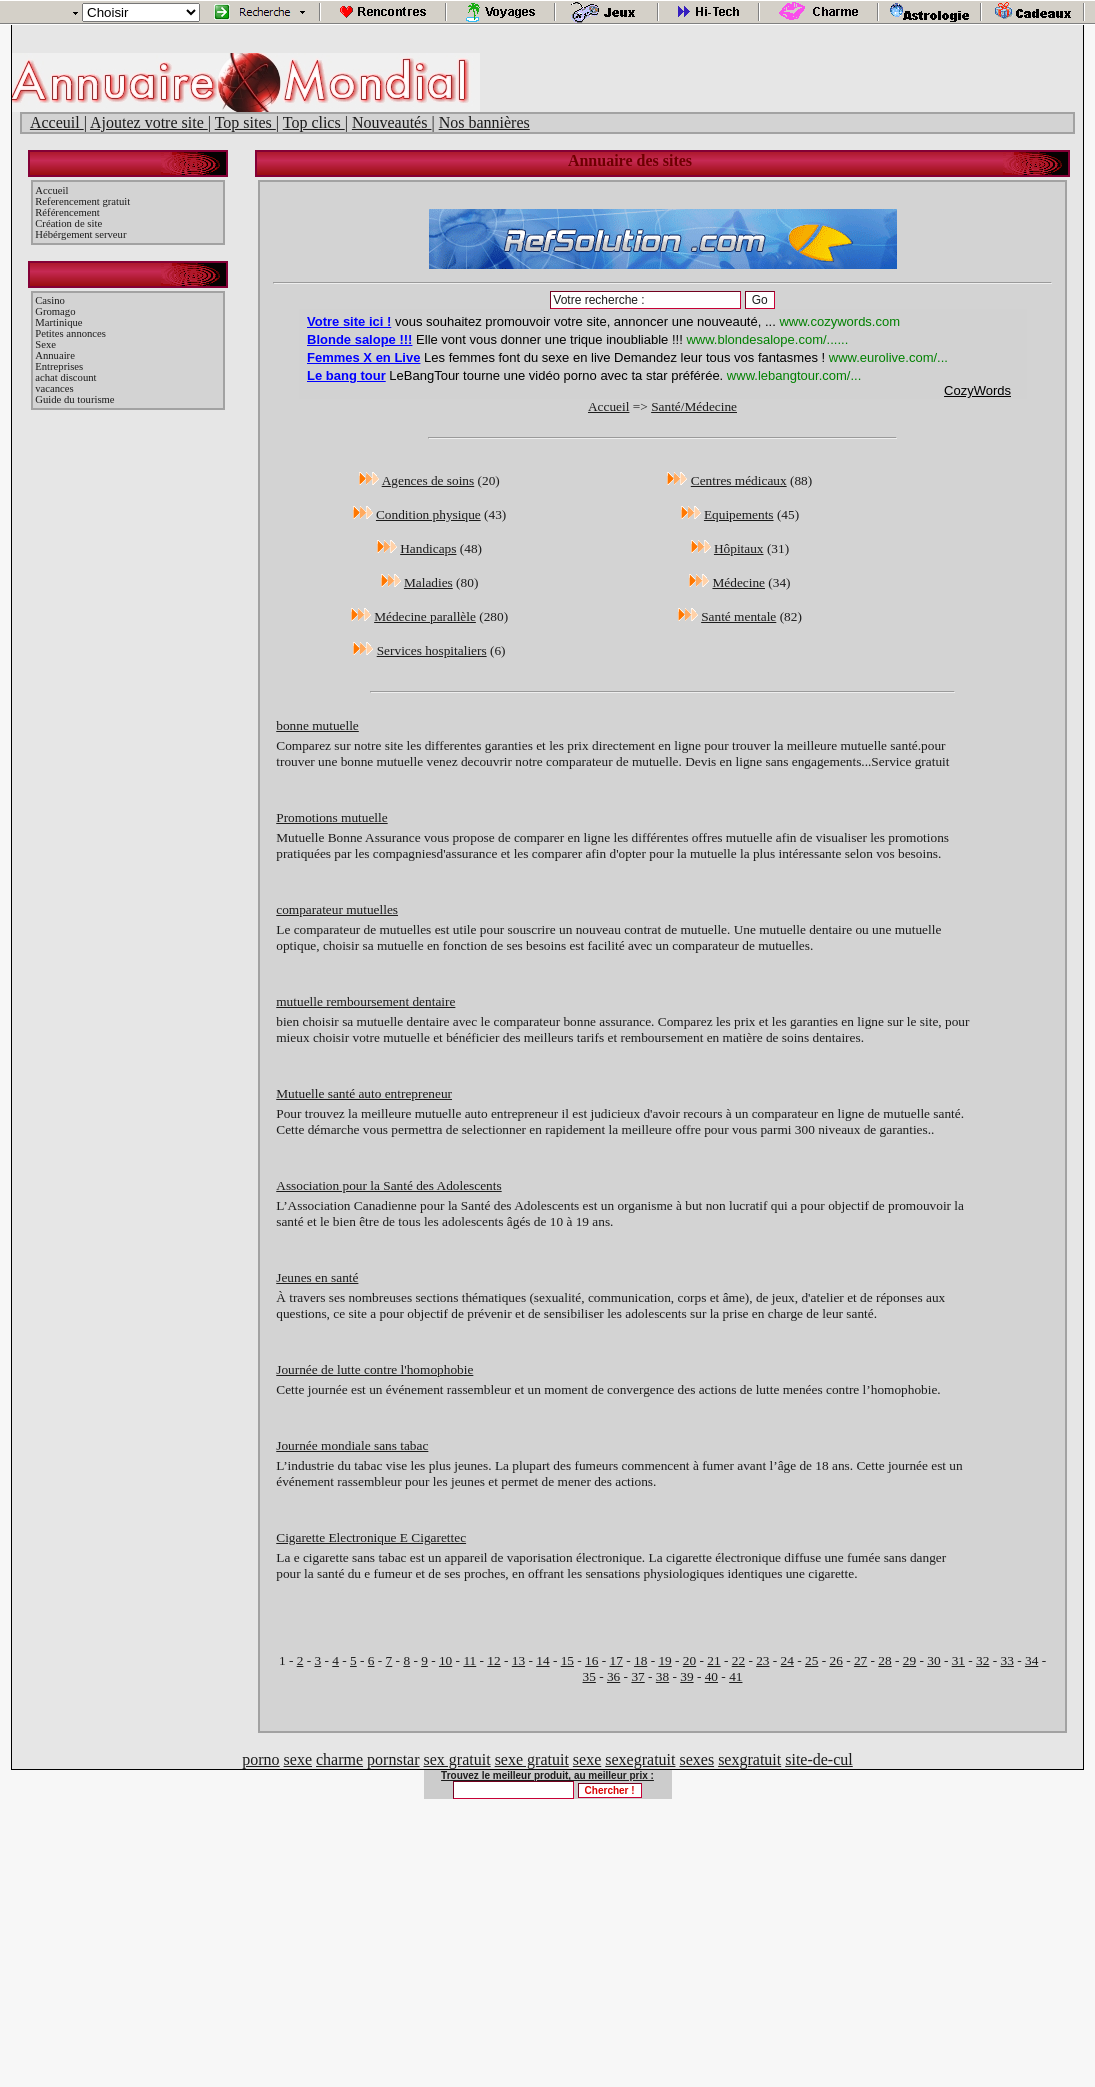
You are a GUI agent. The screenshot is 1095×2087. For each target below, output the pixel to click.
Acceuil (57, 122)
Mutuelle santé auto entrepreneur (364, 1093)
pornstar (393, 1759)
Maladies (428, 582)
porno (260, 1759)
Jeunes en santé (317, 1277)
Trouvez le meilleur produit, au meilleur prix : (547, 1775)
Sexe (45, 344)
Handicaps (428, 548)
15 (567, 1660)
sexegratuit (640, 1759)
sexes (696, 1759)
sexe (298, 1759)
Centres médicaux (739, 480)
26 (835, 1660)
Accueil (51, 190)
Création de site (68, 223)
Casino (50, 300)
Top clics (314, 122)
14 (542, 1660)
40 (711, 1676)
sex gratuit (457, 1759)
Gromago (55, 311)
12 (493, 1660)
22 (738, 1660)
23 (762, 1660)
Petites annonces (70, 333)
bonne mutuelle (317, 725)
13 (518, 1660)
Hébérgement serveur (80, 234)
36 (613, 1676)
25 (811, 1660)
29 (909, 1660)
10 (445, 1660)
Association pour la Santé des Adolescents (388, 1185)
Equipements (739, 514)
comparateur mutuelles (337, 909)
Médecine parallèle (425, 616)
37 (637, 1676)
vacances (54, 388)
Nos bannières (484, 122)
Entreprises (59, 366)
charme (339, 1759)
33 (1007, 1660)
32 (982, 1660)
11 (469, 1660)
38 (662, 1676)
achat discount (65, 377)
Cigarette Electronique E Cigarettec (371, 1537)
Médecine (738, 582)
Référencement (67, 212)
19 (664, 1660)
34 (1031, 1660)
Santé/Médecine (694, 406)
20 (689, 1660)
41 (735, 1676)
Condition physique (428, 514)
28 (884, 1660)
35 (589, 1676)
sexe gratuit (532, 1759)
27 (860, 1660)
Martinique (58, 322)
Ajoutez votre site (149, 122)
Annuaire (55, 355)
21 (713, 1660)
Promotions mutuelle (331, 817)
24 (787, 1660)
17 (616, 1660)
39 (686, 1676)
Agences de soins (428, 480)
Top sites (245, 122)
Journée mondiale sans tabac (352, 1445)
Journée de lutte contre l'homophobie (374, 1369)
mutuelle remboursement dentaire (365, 1001)
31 (958, 1660)
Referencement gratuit (82, 201)
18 (640, 1660)
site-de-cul (819, 1759)
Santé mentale (738, 616)
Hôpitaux (739, 548)
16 (591, 1660)
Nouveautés (392, 122)
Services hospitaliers (432, 650)
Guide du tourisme (74, 399)
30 (933, 1660)
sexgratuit (749, 1759)
